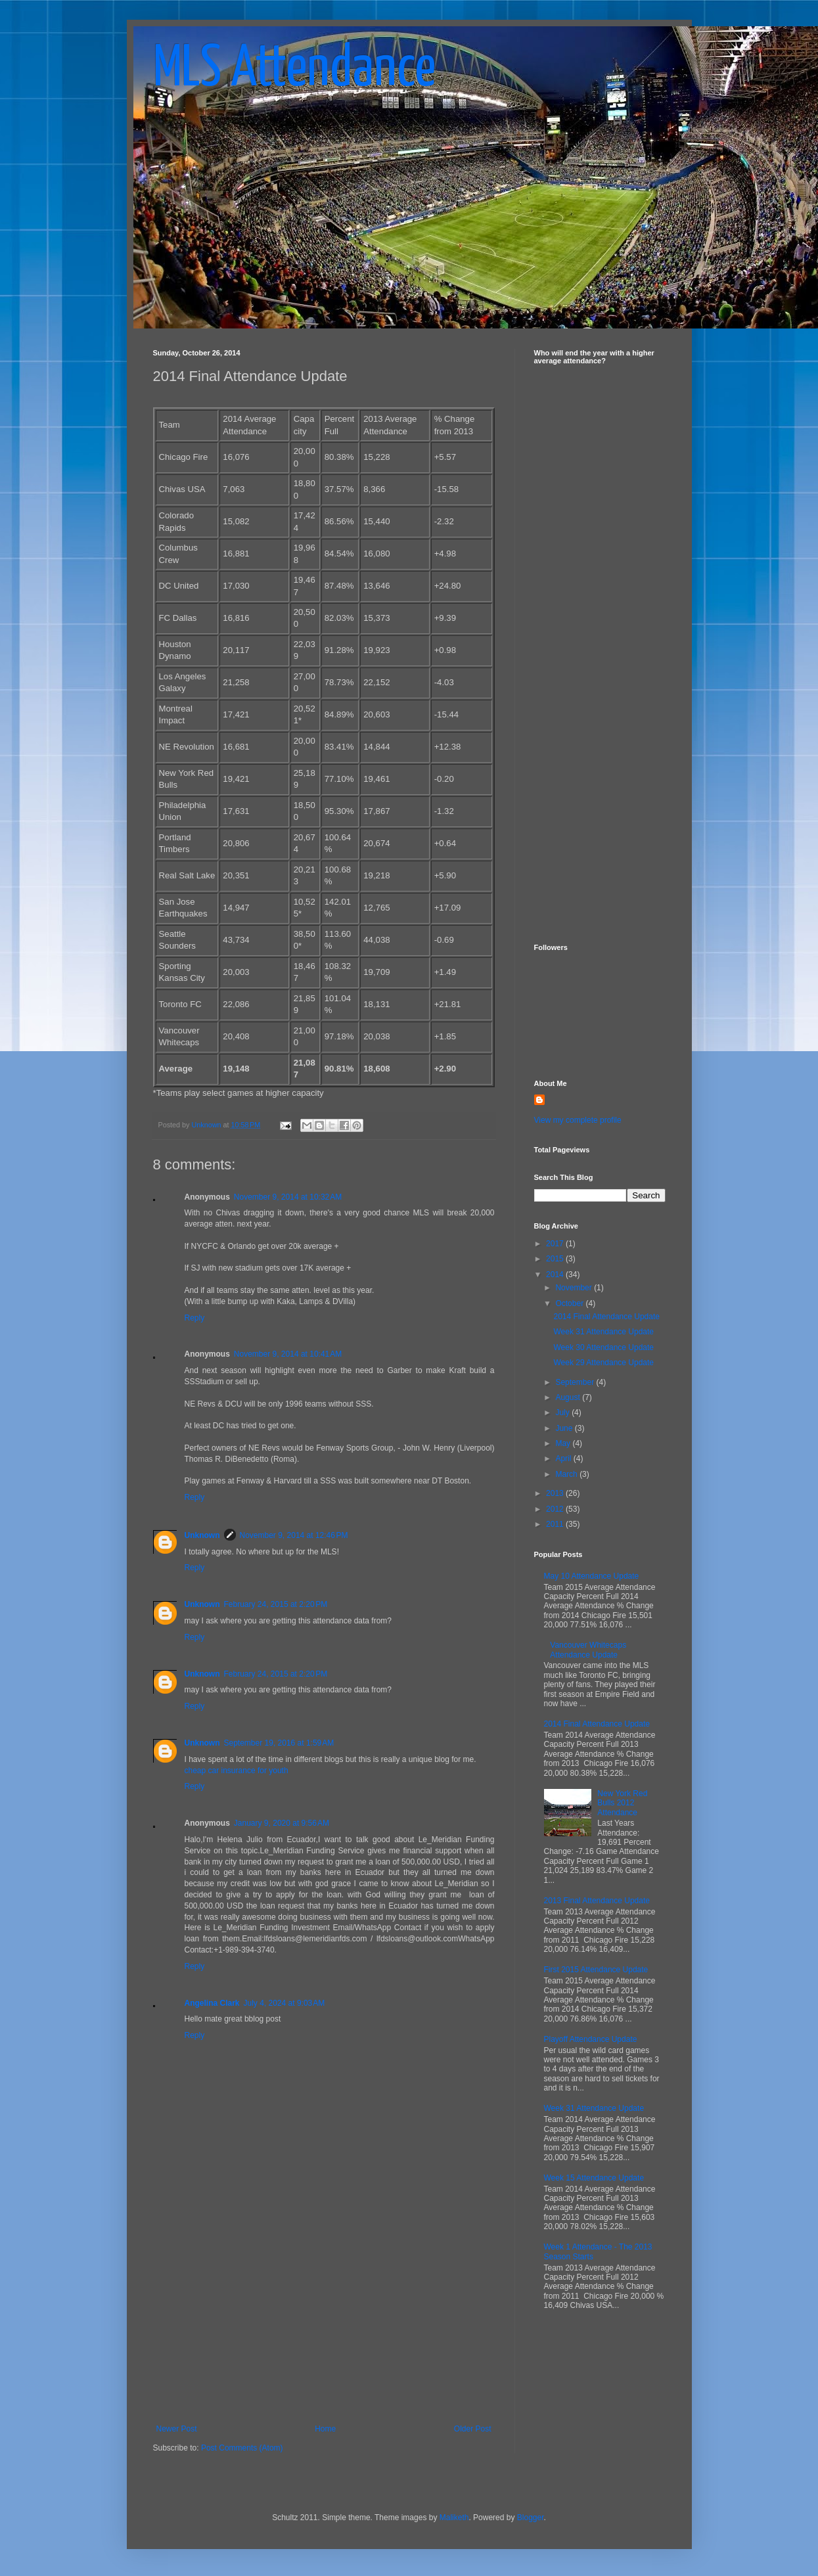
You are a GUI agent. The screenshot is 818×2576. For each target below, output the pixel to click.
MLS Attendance (294, 69)
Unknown (202, 1535)
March (567, 1474)
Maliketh (454, 2517)
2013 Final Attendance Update (597, 1900)
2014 (556, 1274)
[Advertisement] (323, 2326)
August (568, 1397)
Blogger (530, 2517)
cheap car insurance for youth (236, 1770)
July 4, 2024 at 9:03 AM (284, 2003)
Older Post (472, 2428)
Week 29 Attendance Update (603, 1362)
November (574, 1287)
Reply (195, 1317)
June (564, 1428)
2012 (556, 1509)
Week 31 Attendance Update (603, 1331)
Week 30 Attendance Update (603, 1347)
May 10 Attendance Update (591, 1576)
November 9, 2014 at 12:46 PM (294, 1535)
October (570, 1303)
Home (325, 2428)
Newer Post (176, 2428)
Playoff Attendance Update (590, 2039)
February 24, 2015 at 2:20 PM (276, 1604)
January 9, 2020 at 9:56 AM (281, 1823)
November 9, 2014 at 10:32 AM (288, 1197)
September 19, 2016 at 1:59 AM (279, 1743)
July (563, 1412)
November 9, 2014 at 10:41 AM (288, 1354)
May (563, 1443)
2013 (556, 1493)
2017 (556, 1243)
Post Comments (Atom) (242, 2447)
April (564, 1458)
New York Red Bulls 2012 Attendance (622, 1803)
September (575, 1382)
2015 (556, 1258)
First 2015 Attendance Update (596, 1969)
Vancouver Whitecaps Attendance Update (588, 1649)
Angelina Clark (212, 2003)
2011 (556, 1524)
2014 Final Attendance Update (606, 1316)
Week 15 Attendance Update (594, 2177)
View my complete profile (578, 1120)
